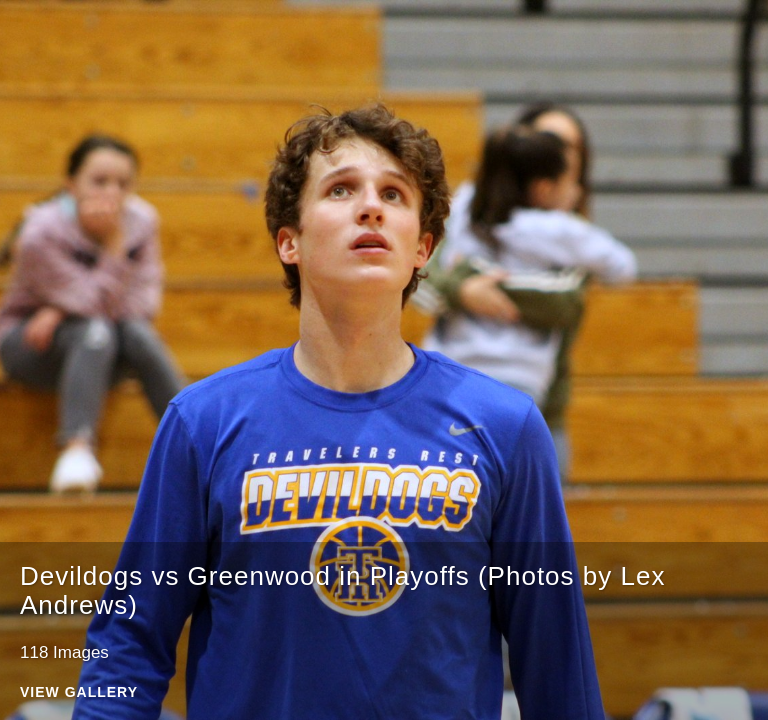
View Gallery (79, 692)
